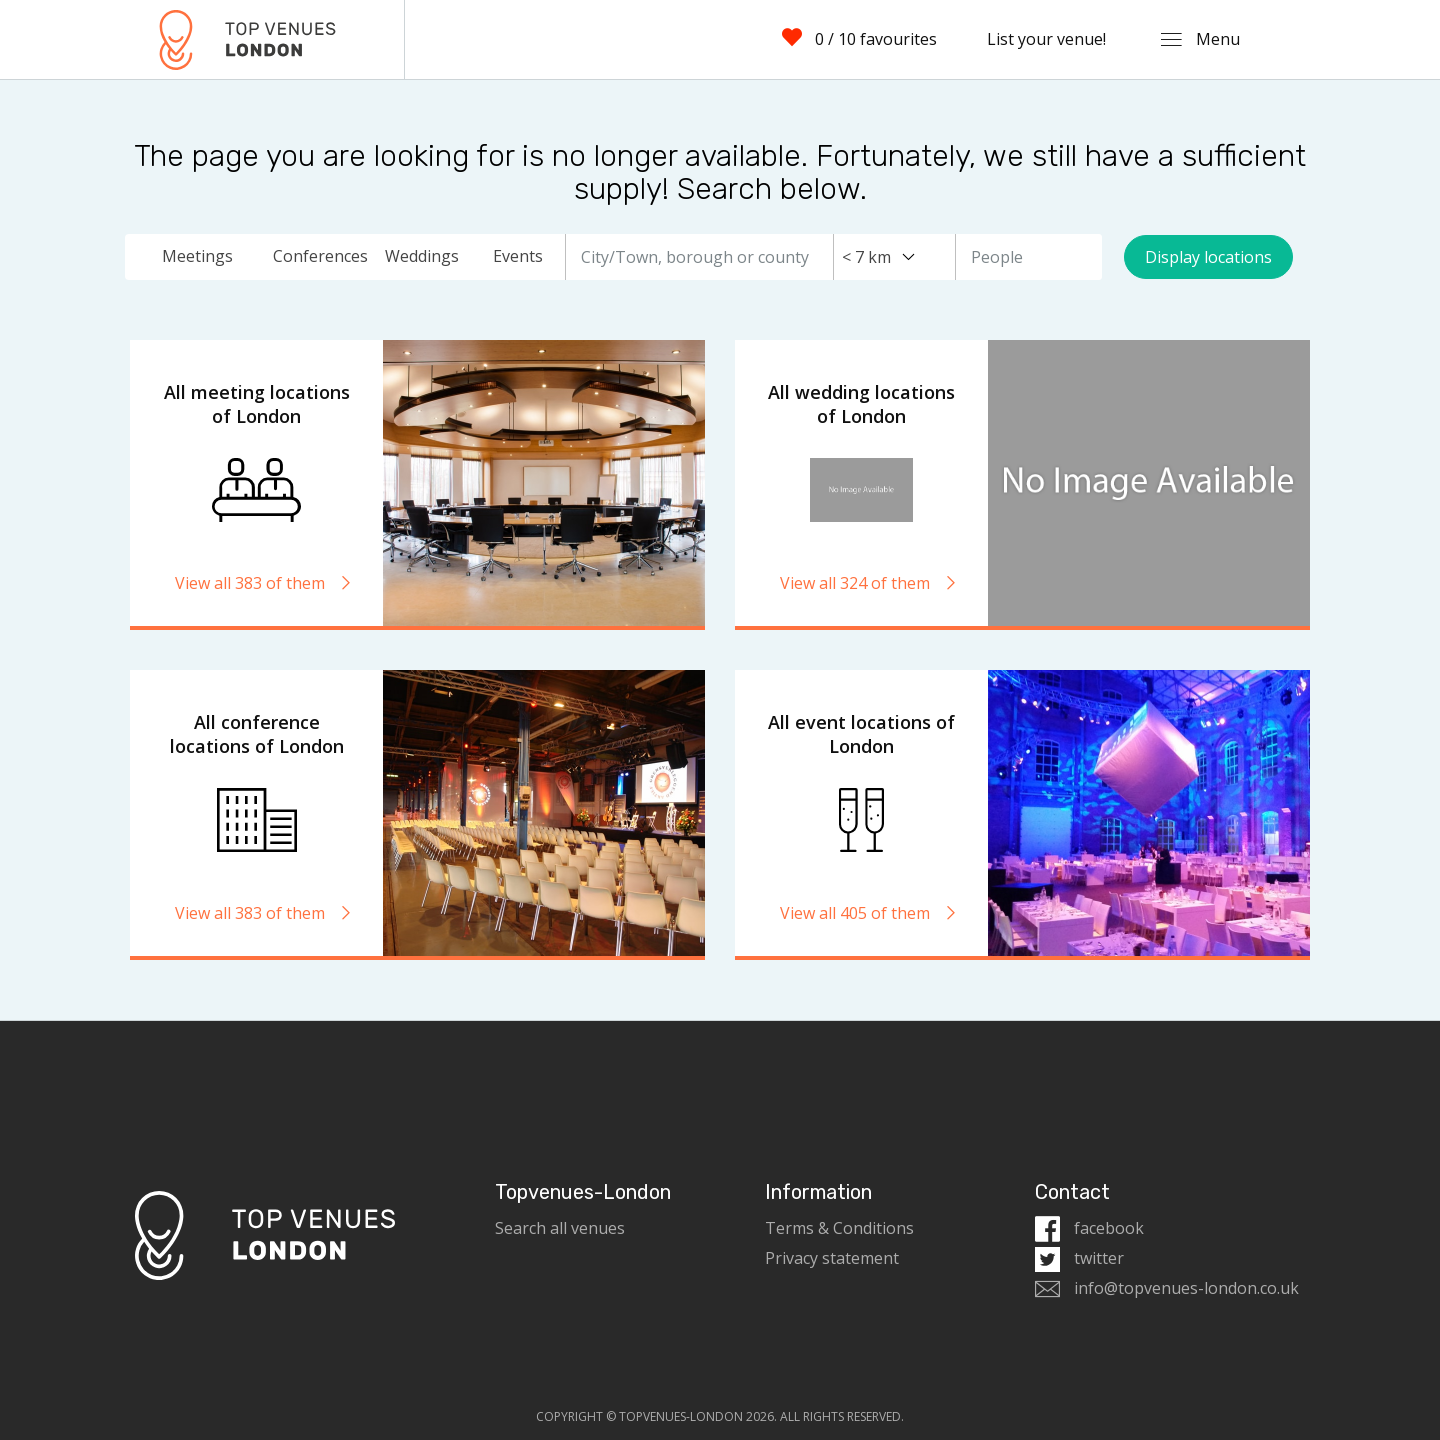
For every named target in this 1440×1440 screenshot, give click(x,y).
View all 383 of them (264, 583)
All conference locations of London (257, 734)
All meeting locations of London (257, 404)
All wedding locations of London (861, 404)
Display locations (1208, 257)
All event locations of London (861, 734)
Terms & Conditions (839, 1228)
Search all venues (560, 1228)
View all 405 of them (869, 913)
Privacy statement (832, 1258)
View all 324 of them (869, 583)
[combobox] (878, 257)
